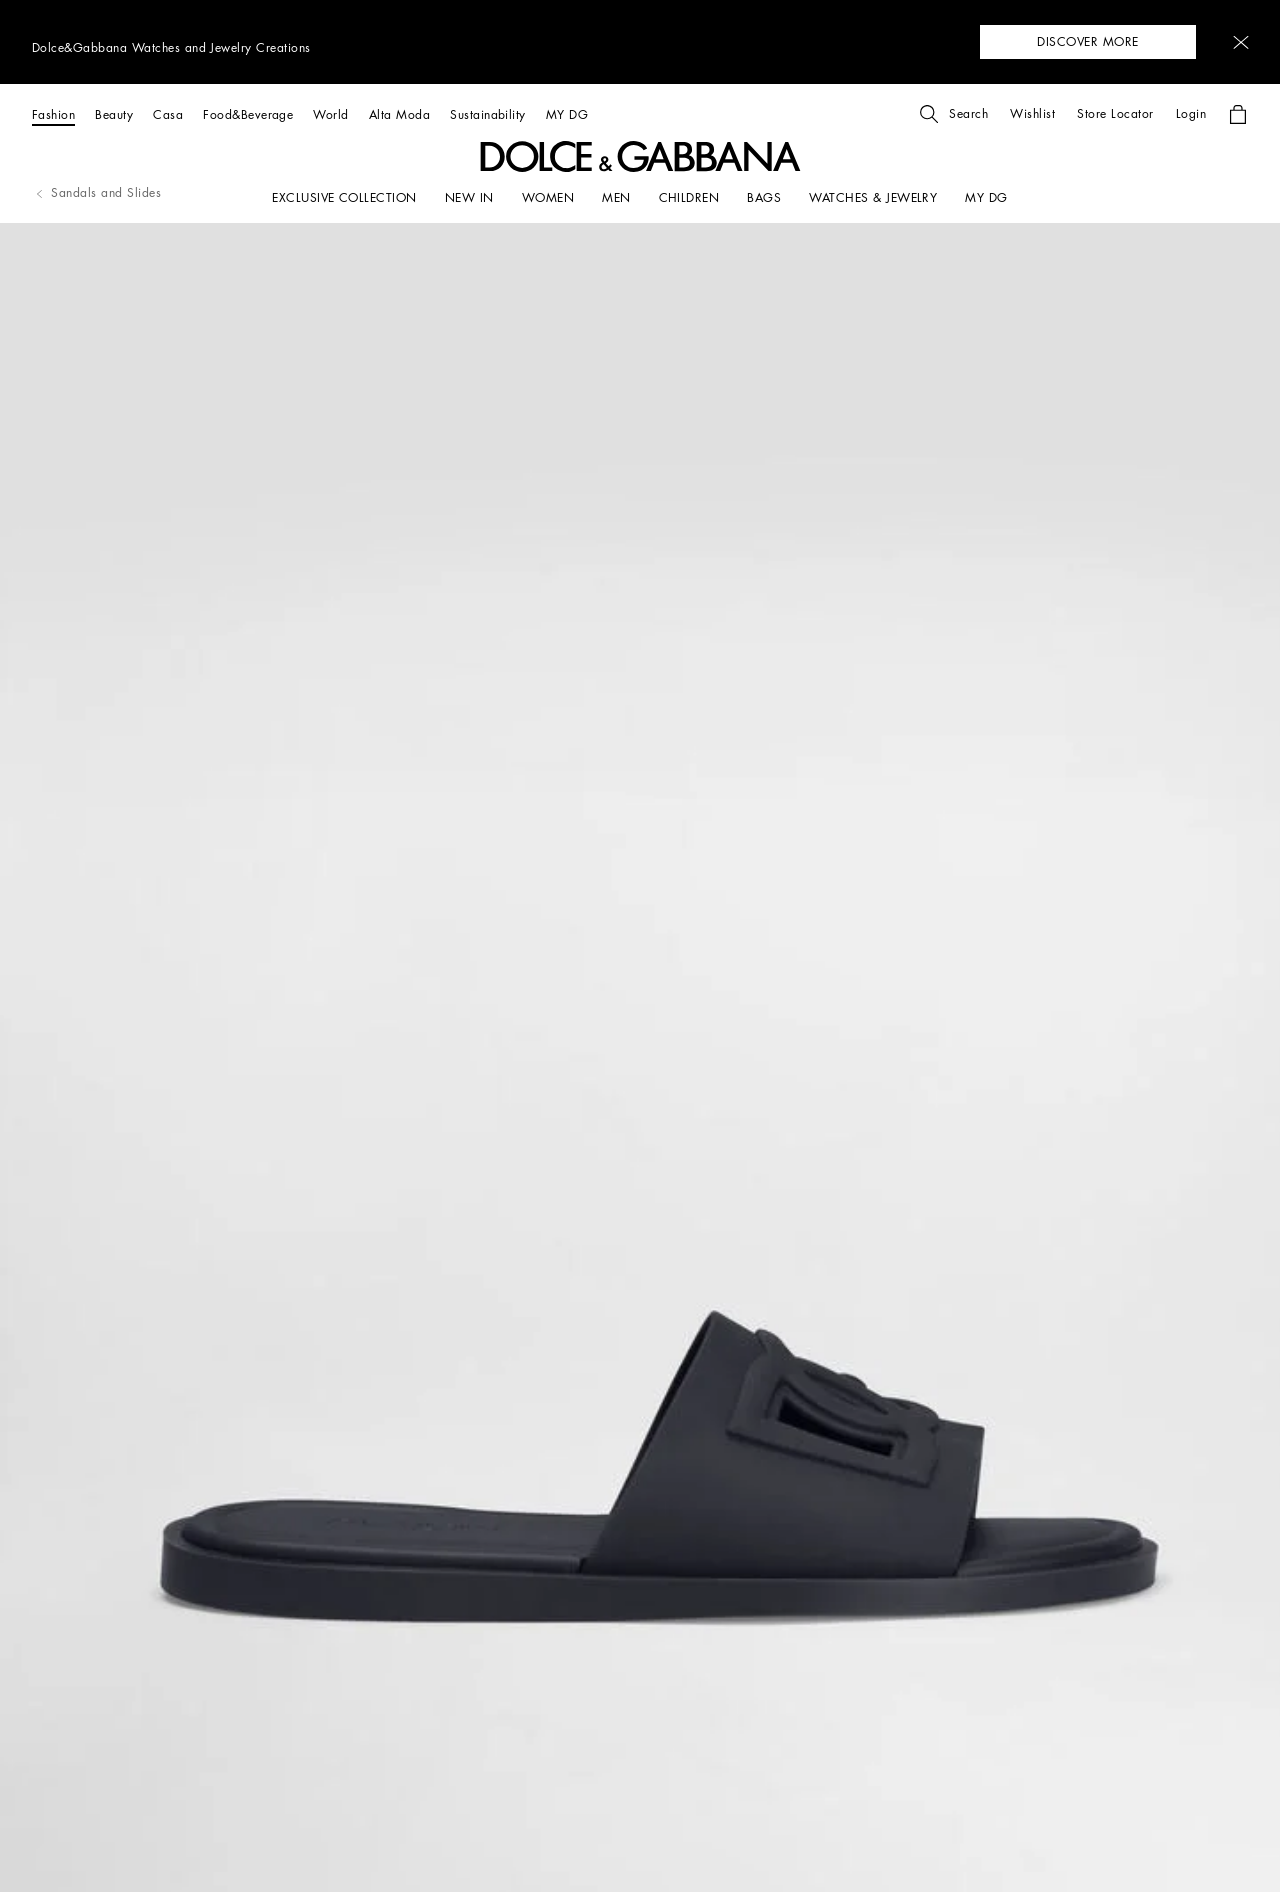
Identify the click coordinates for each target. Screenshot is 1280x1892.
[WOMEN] (548, 198)
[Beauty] (114, 114)
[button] (1241, 42)
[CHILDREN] (689, 198)
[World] (330, 114)
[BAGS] (764, 198)
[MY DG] (567, 114)
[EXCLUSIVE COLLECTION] (344, 198)
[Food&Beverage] (248, 114)
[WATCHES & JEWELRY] (873, 198)
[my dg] (986, 198)
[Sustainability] (488, 114)
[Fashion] (53, 114)
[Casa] (168, 114)
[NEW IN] (469, 198)
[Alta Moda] (399, 114)
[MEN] (616, 198)
